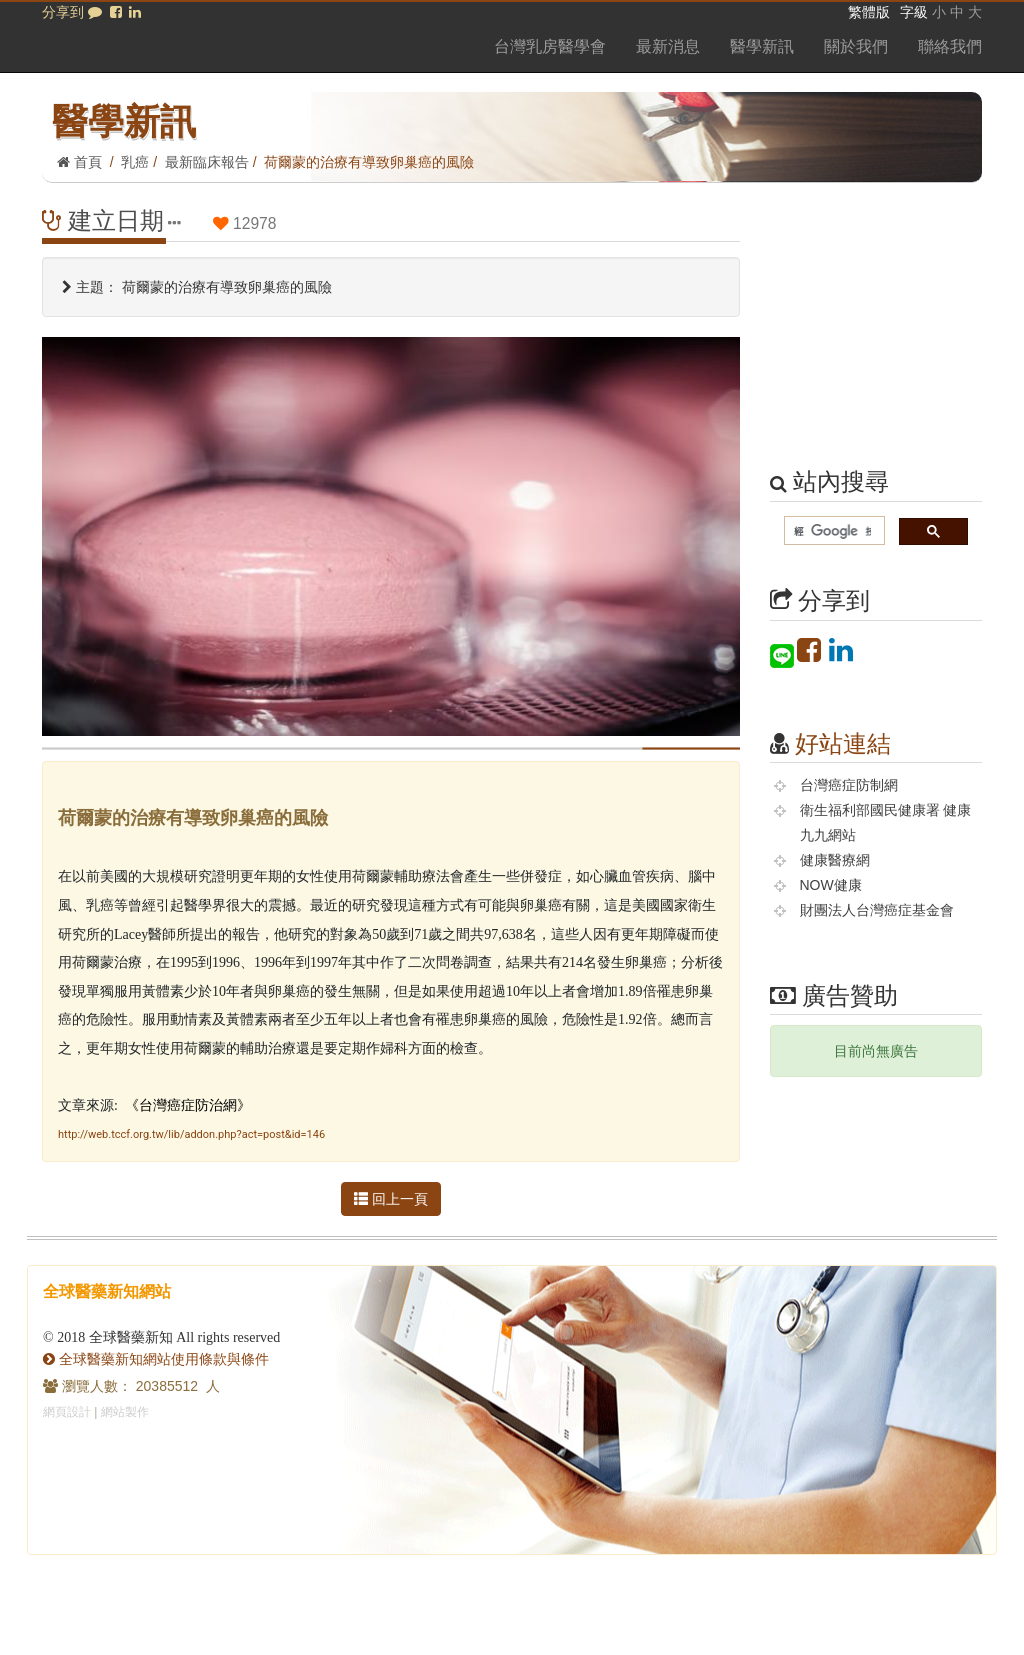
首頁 (79, 162)
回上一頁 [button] (391, 1199)
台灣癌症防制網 (849, 785)
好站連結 (843, 743)
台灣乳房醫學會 (550, 46)
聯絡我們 (950, 46)
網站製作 (125, 1412)
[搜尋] (833, 531)
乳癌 (135, 162)
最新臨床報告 (207, 162)
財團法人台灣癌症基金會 (877, 910)
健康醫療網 (835, 860)
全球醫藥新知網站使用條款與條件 (156, 1359)
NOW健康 (831, 885)
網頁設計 (67, 1412)
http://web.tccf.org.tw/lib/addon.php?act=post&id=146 (191, 1134)
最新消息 (668, 46)
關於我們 (856, 46)
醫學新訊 (762, 46)
